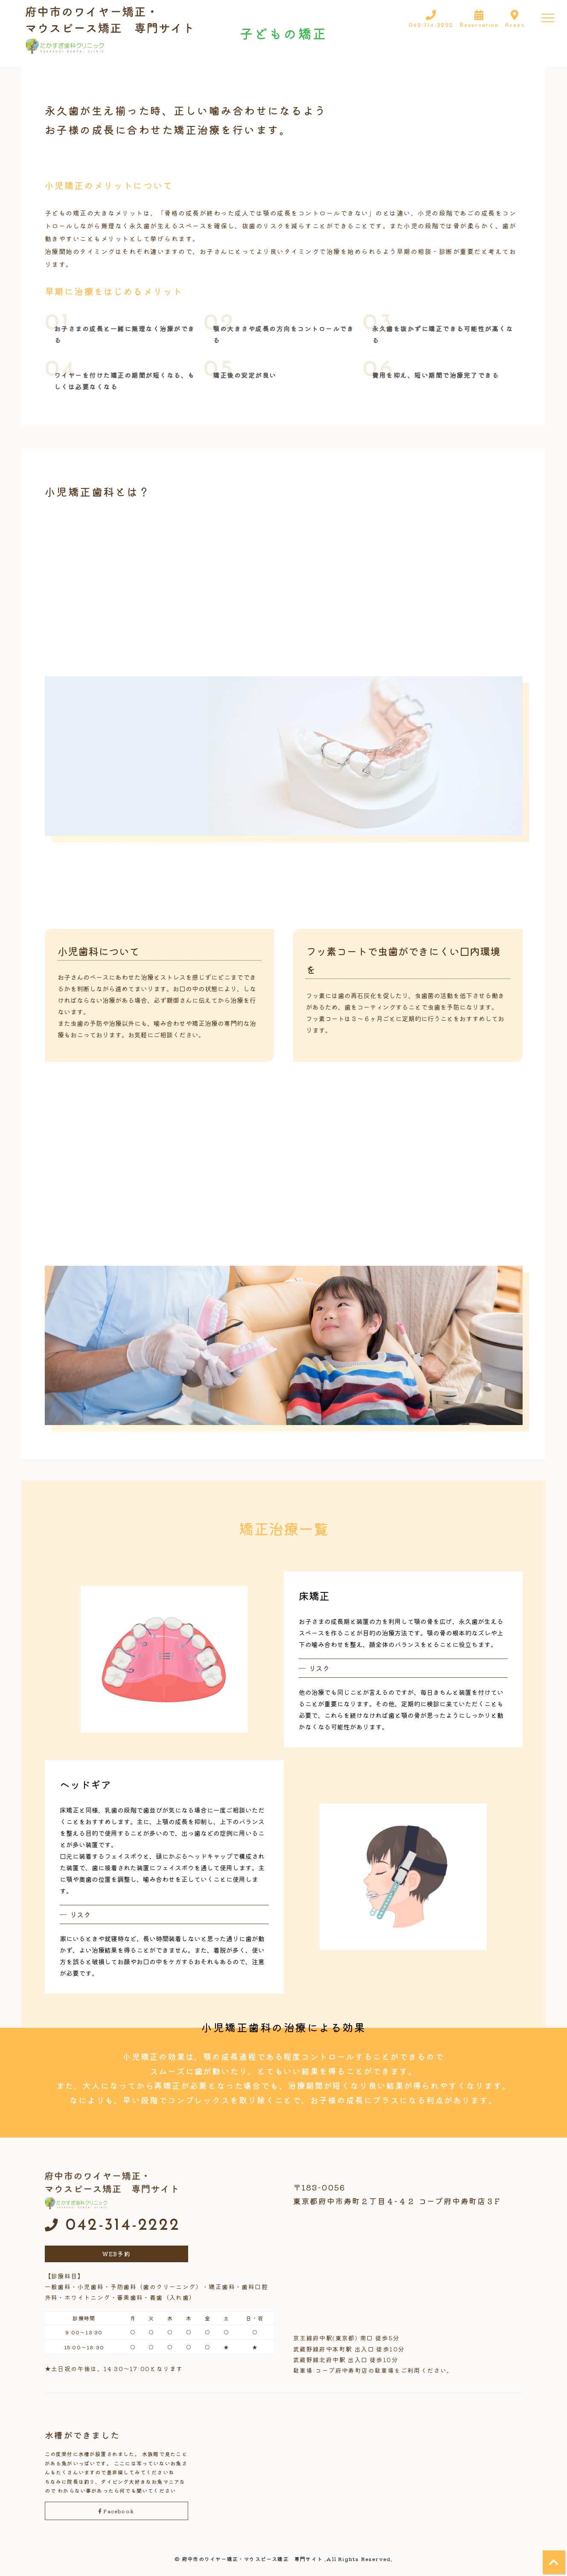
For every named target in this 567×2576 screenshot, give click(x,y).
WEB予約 (116, 2253)
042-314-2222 (112, 2226)
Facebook (116, 2511)
